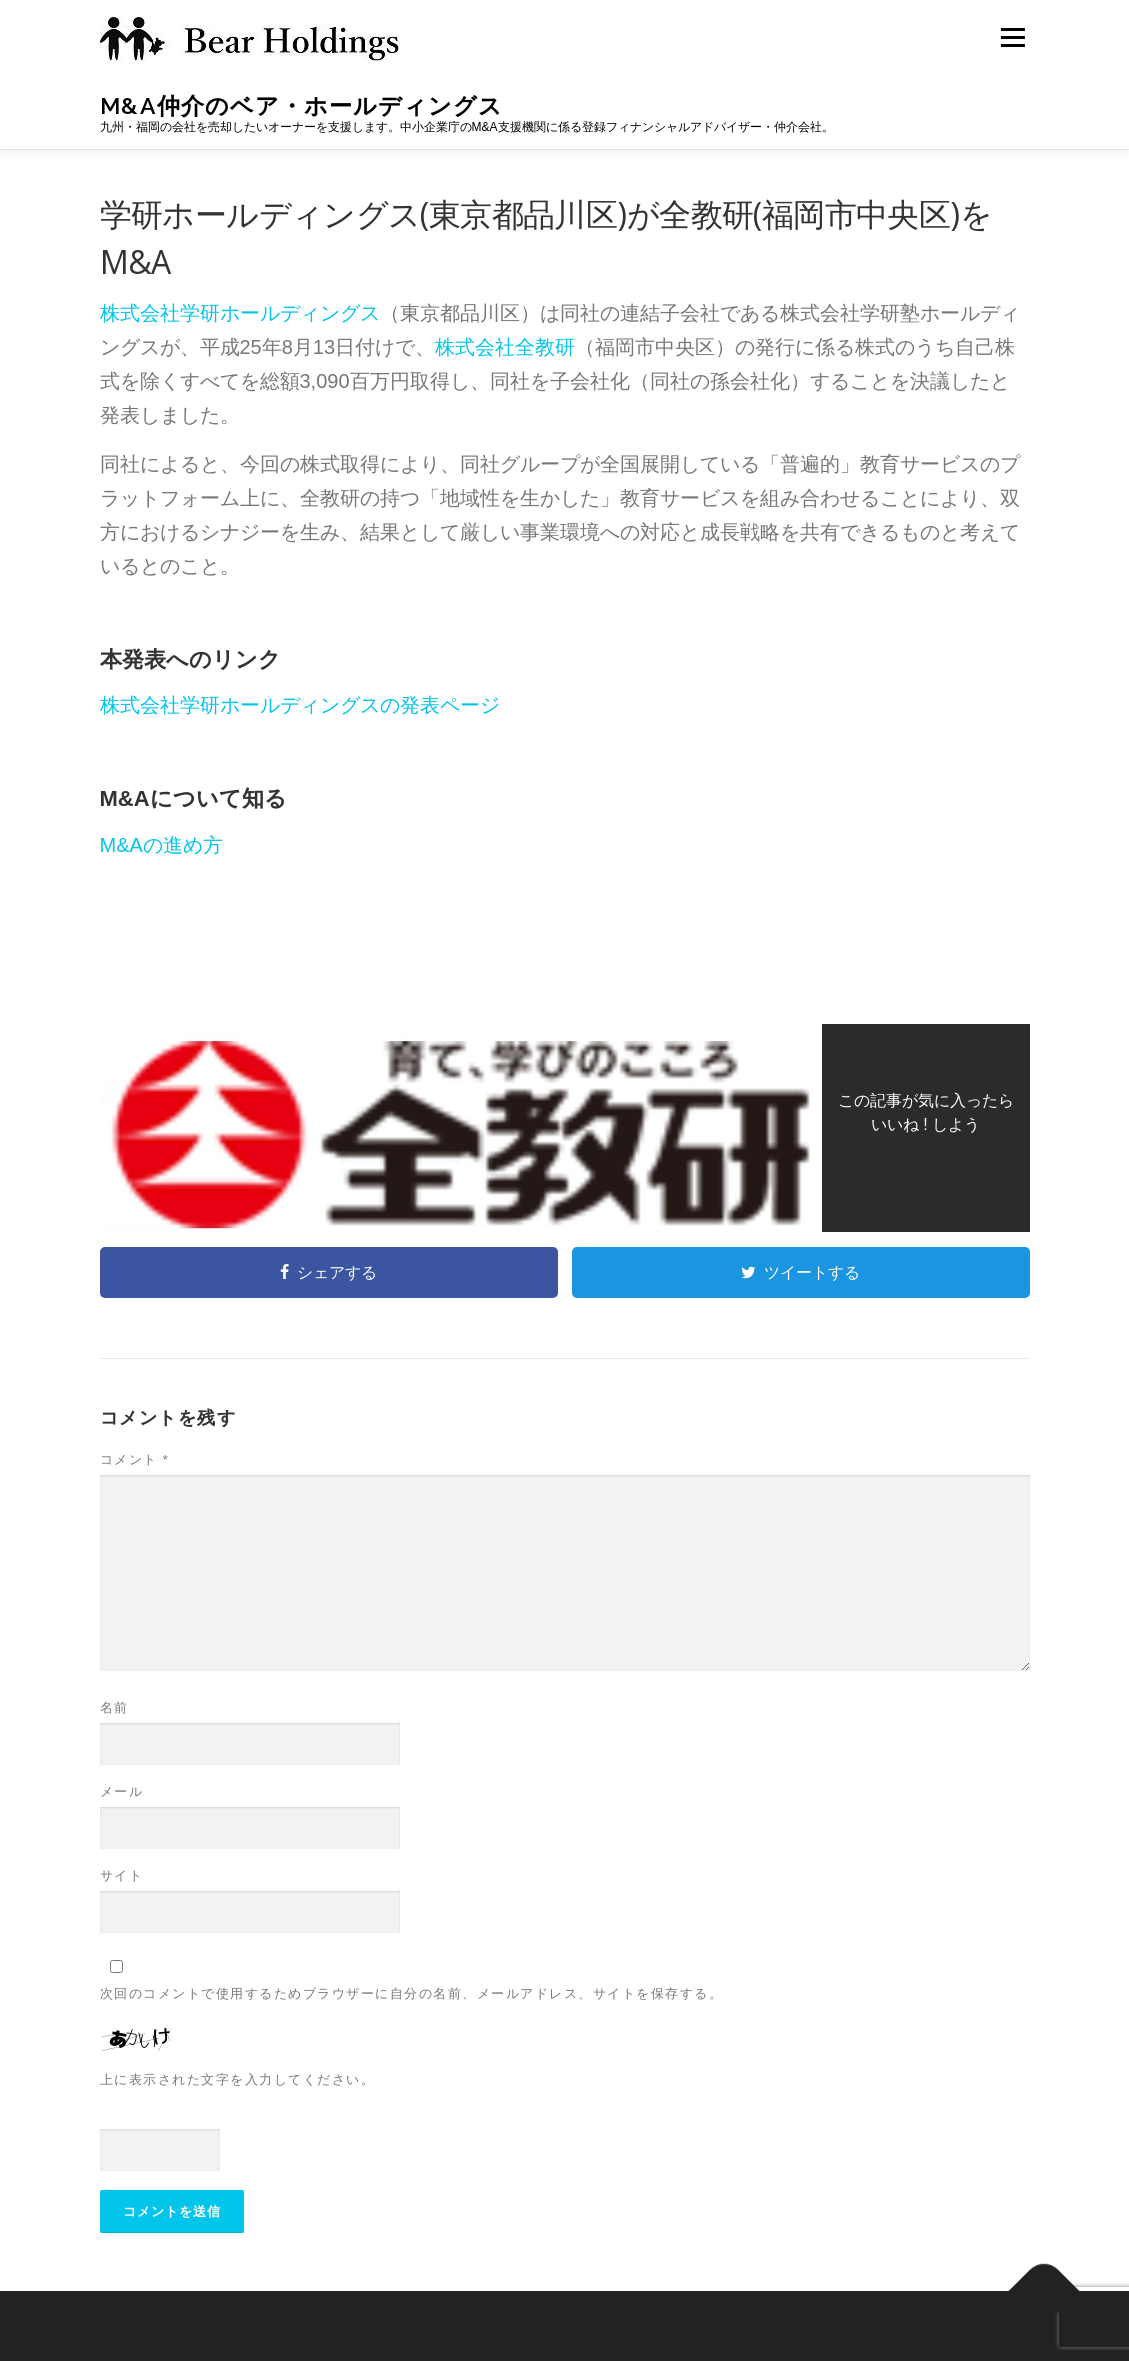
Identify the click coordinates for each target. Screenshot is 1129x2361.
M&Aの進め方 (161, 845)
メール (122, 1791)
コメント (135, 1459)
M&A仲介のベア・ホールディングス (301, 105)
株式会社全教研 (505, 347)
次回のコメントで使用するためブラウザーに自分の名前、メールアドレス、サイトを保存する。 (412, 1993)
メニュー (1012, 37)
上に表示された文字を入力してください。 (238, 2079)
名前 (114, 1707)
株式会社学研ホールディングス (240, 313)
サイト (122, 1875)
